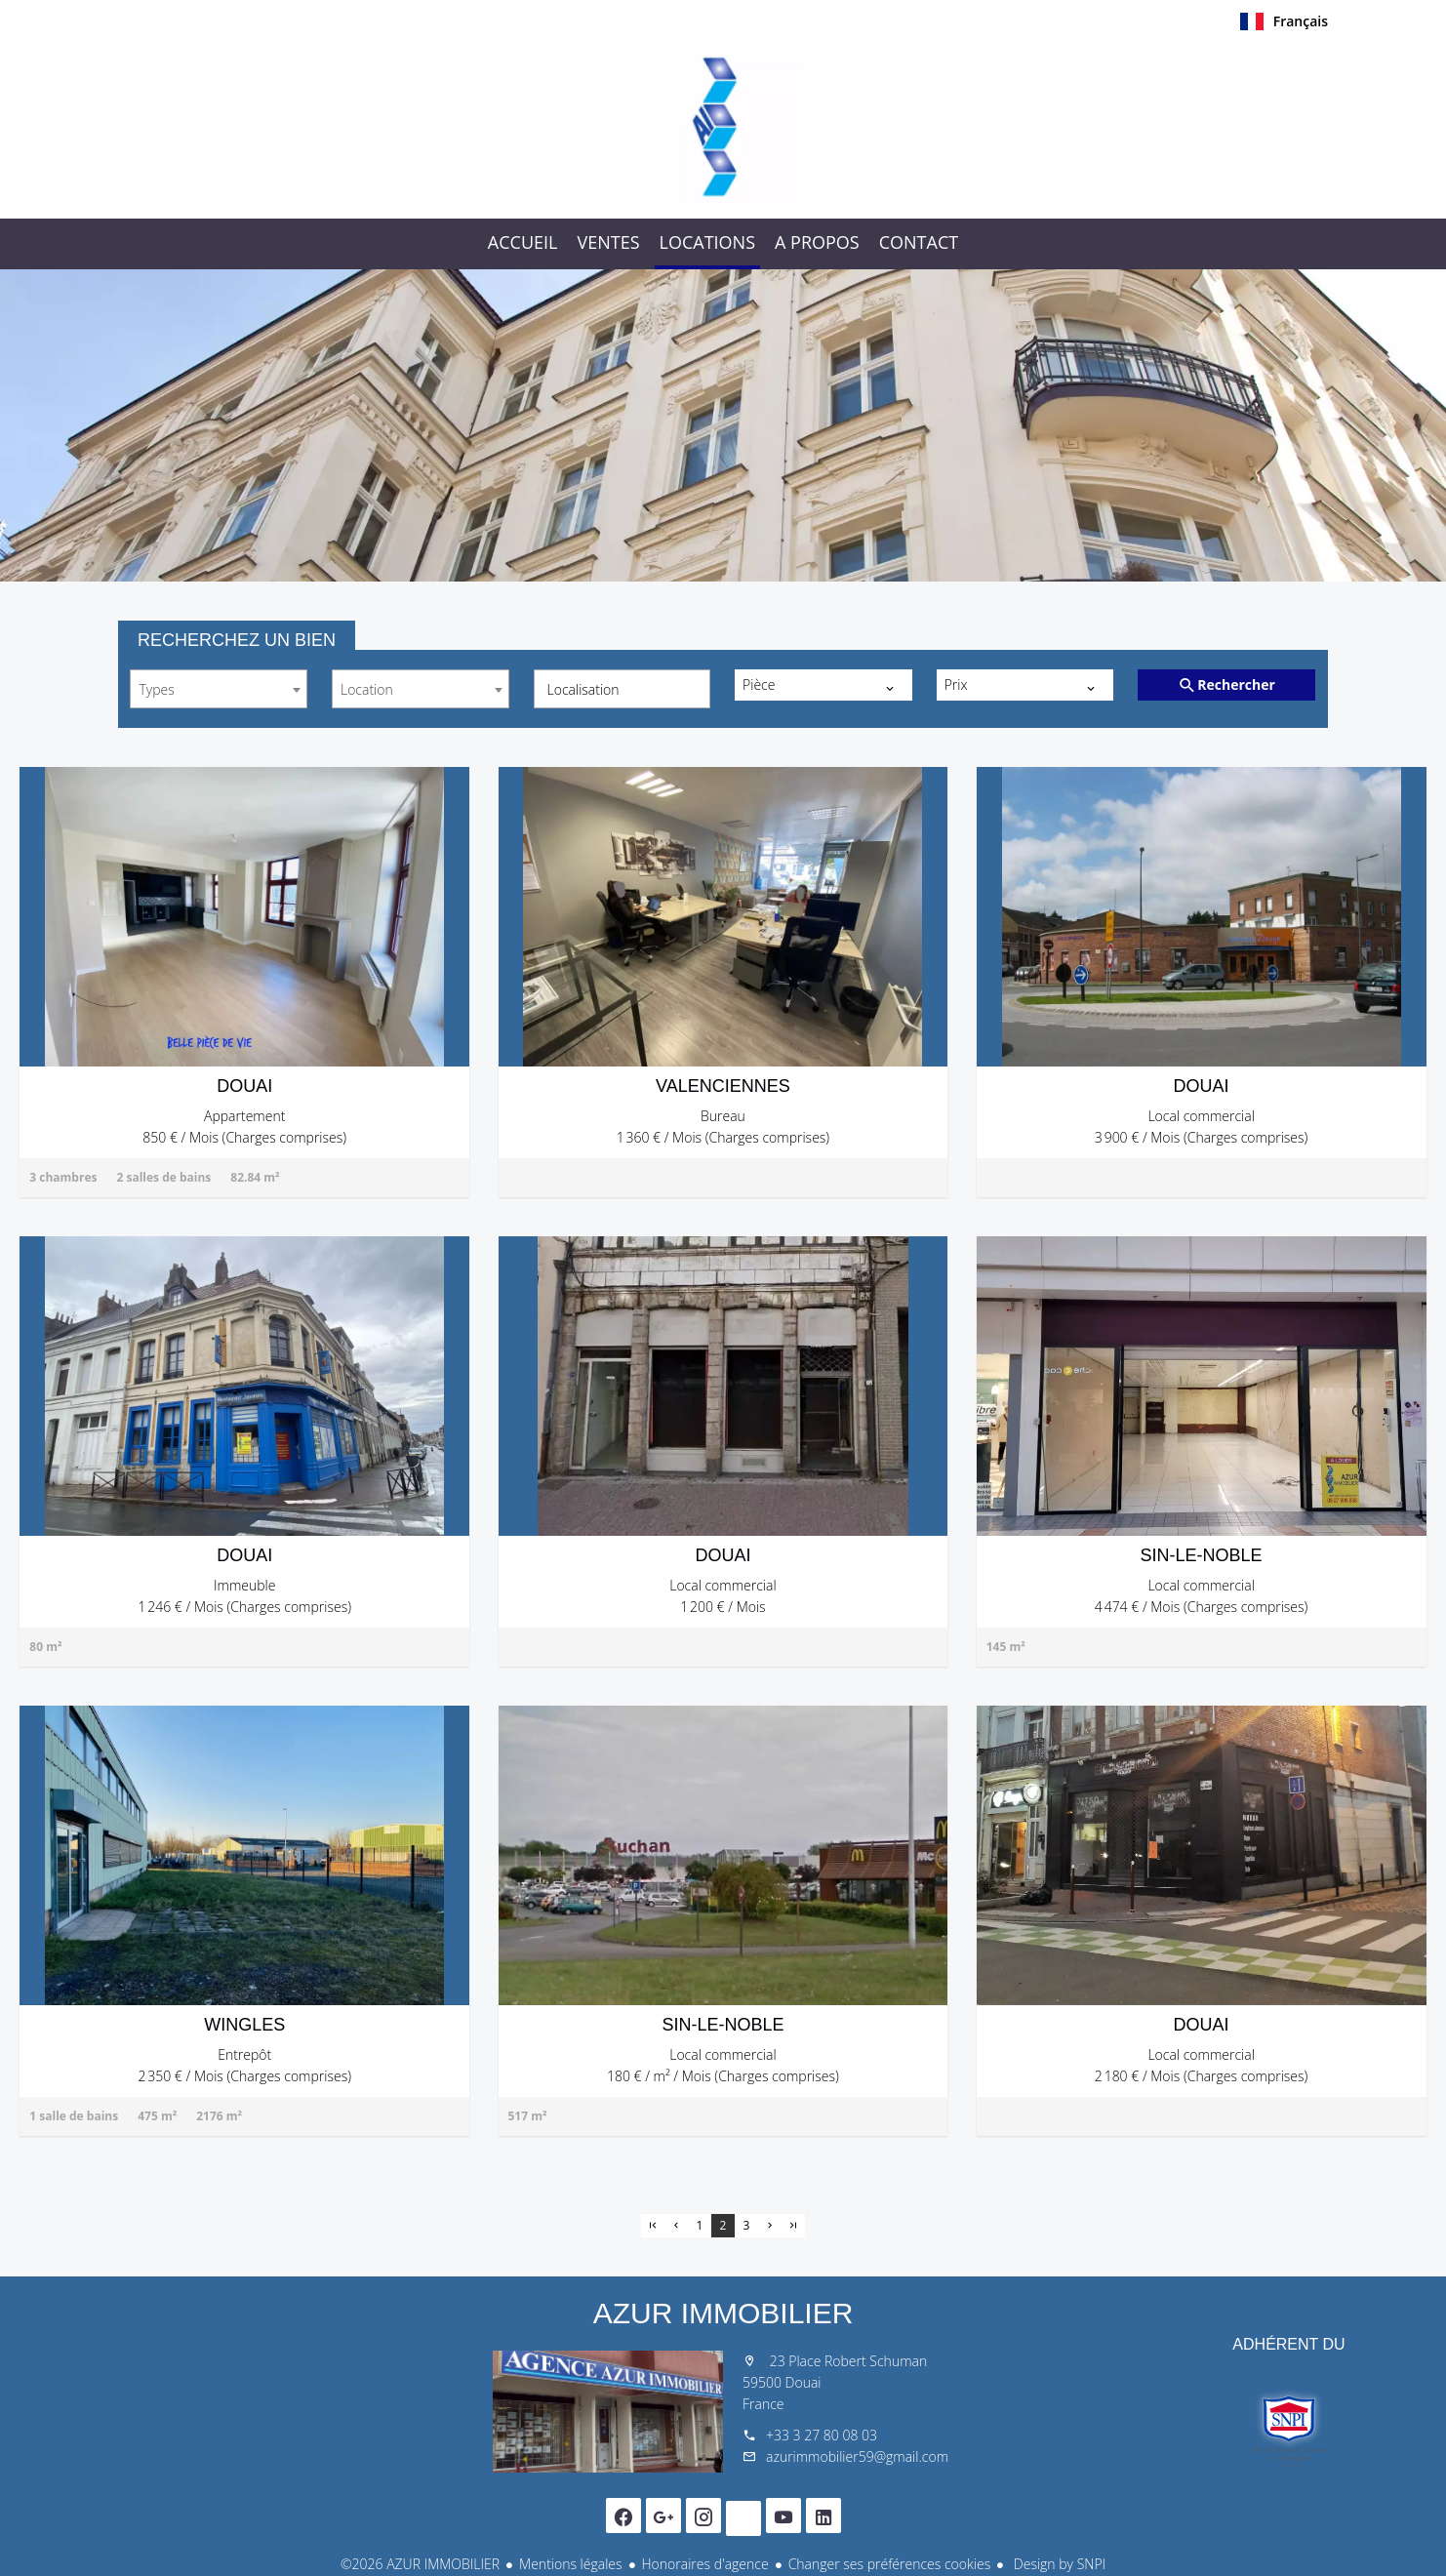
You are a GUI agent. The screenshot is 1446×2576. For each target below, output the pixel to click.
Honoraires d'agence (705, 2564)
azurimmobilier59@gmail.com (857, 2456)
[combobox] (218, 688)
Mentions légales (570, 2564)
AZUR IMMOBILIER (723, 2313)
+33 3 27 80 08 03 (821, 2435)
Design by (1057, 2564)
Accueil (723, 126)
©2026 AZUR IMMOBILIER (420, 2564)
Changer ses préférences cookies (889, 2564)
